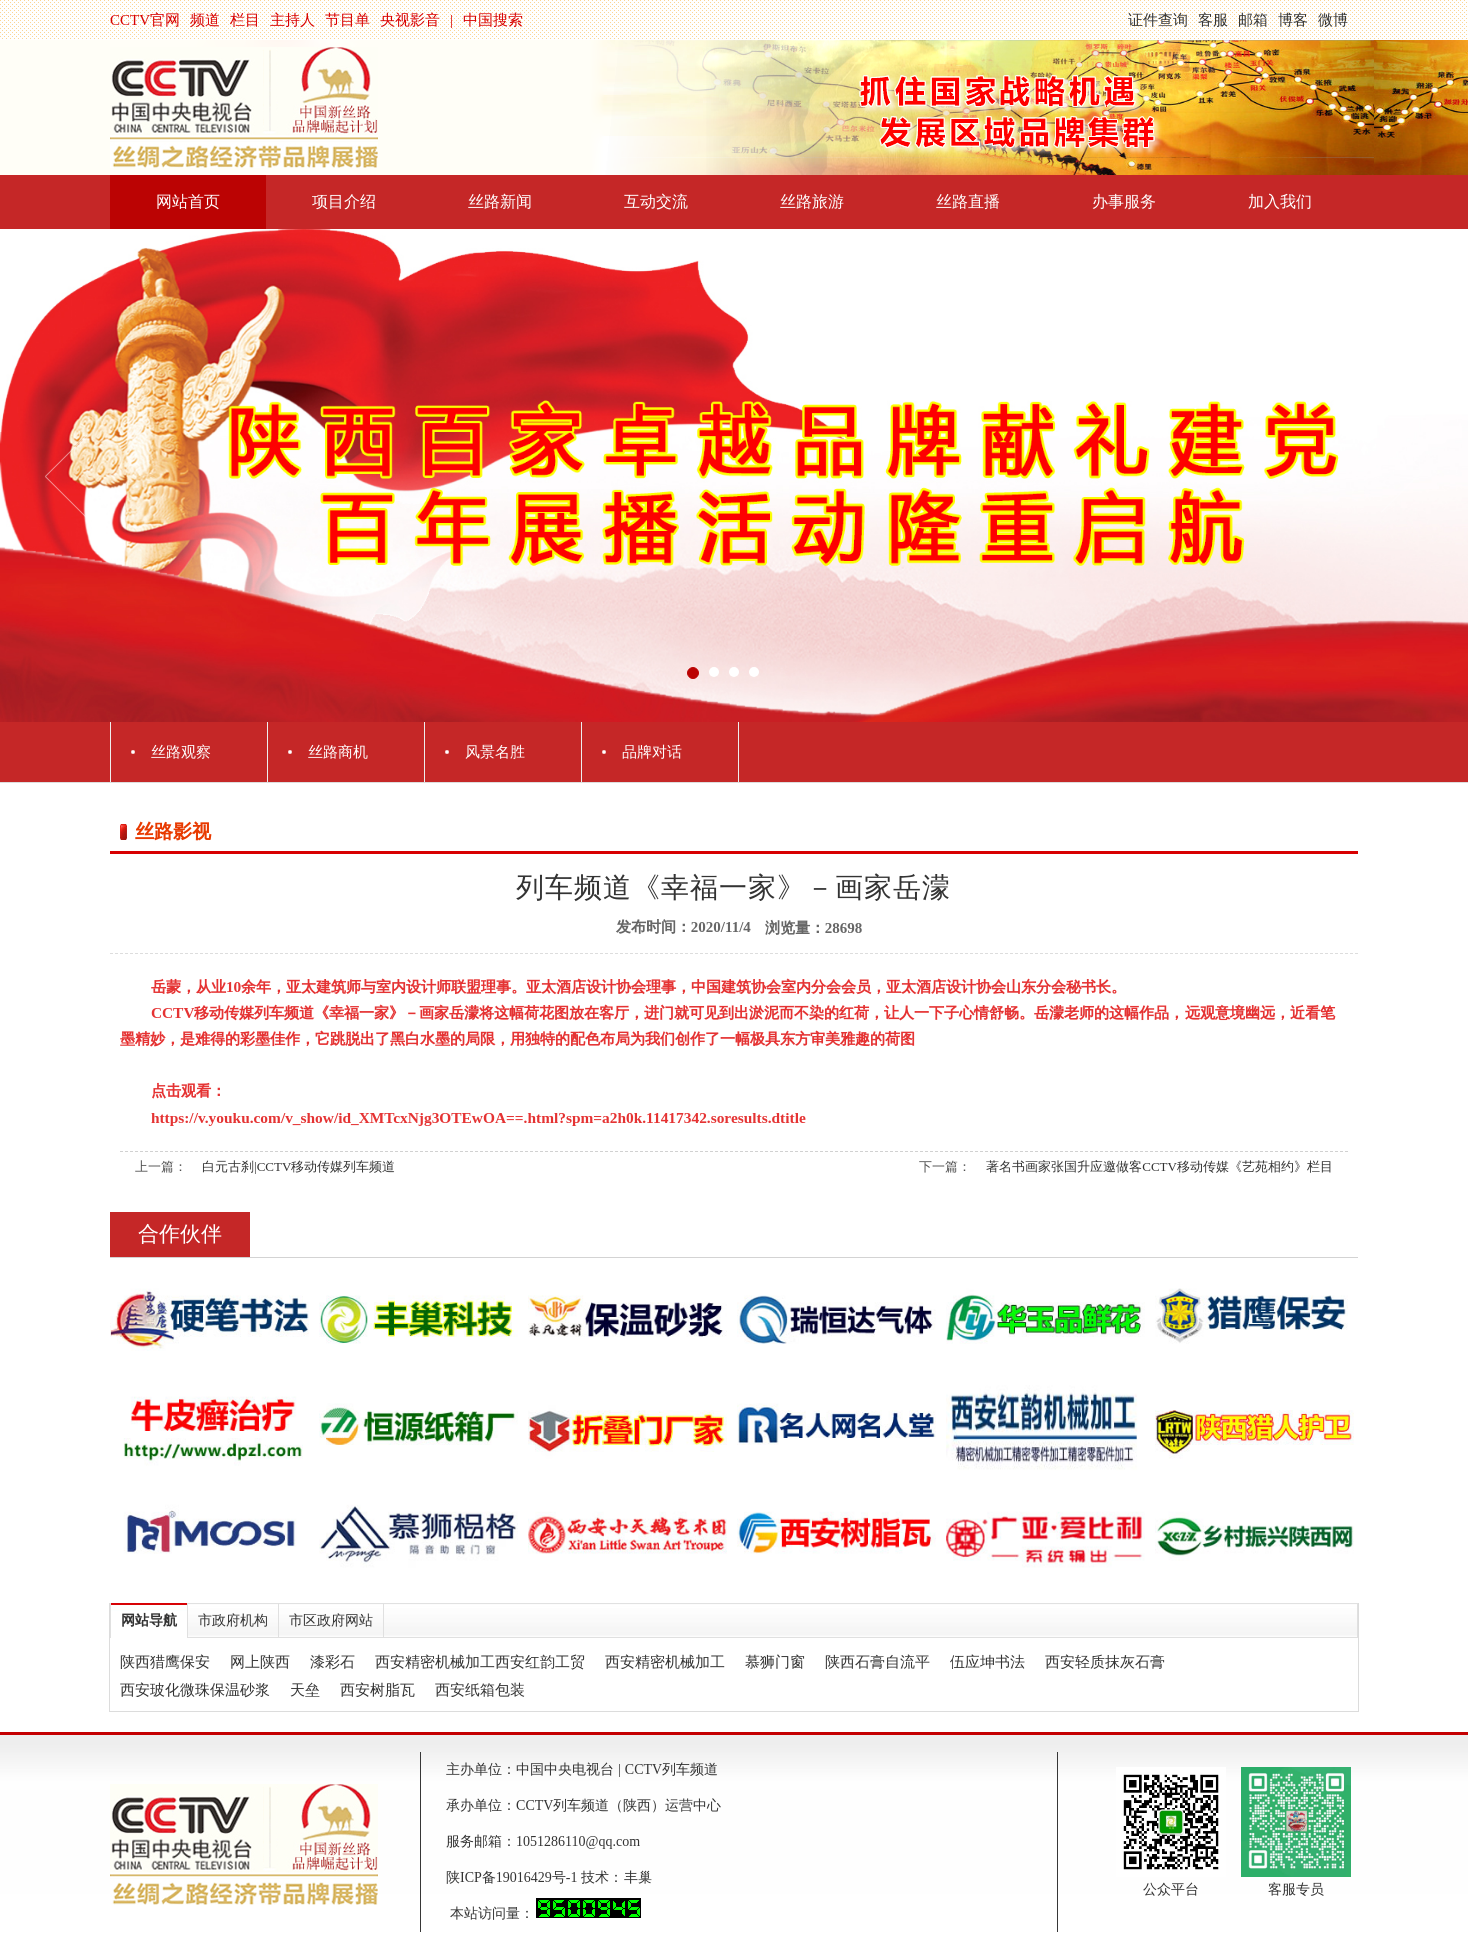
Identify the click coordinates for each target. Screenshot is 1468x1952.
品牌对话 (652, 752)
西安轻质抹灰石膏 (1105, 1662)
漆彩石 (332, 1662)
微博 (1333, 20)
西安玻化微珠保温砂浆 (195, 1690)
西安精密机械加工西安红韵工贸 (480, 1662)
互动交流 (656, 201)
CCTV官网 (145, 20)
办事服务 (1124, 201)
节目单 (347, 20)
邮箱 (1253, 20)
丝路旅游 (812, 201)
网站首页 (188, 201)
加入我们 (1280, 201)
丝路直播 (968, 201)
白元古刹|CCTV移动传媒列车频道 (298, 1166)
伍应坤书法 (987, 1662)
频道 (205, 20)
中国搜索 (493, 20)
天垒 (305, 1690)
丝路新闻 (500, 201)
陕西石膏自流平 (877, 1662)
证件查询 (1158, 20)
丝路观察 (181, 752)
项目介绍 (344, 201)
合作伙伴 (180, 1234)
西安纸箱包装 (480, 1690)
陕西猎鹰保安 (165, 1662)
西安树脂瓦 (377, 1690)
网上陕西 (260, 1662)
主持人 (292, 20)
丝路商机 (338, 752)
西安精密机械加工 (665, 1662)
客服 (1213, 20)
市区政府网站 (331, 1620)
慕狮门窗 (775, 1662)
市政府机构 (233, 1620)
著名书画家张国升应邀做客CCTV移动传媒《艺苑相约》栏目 (1159, 1166)
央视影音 (410, 20)
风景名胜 (495, 752)
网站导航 (149, 1620)
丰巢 (638, 1877)
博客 (1293, 20)
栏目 (245, 20)
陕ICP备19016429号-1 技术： (534, 1877)
